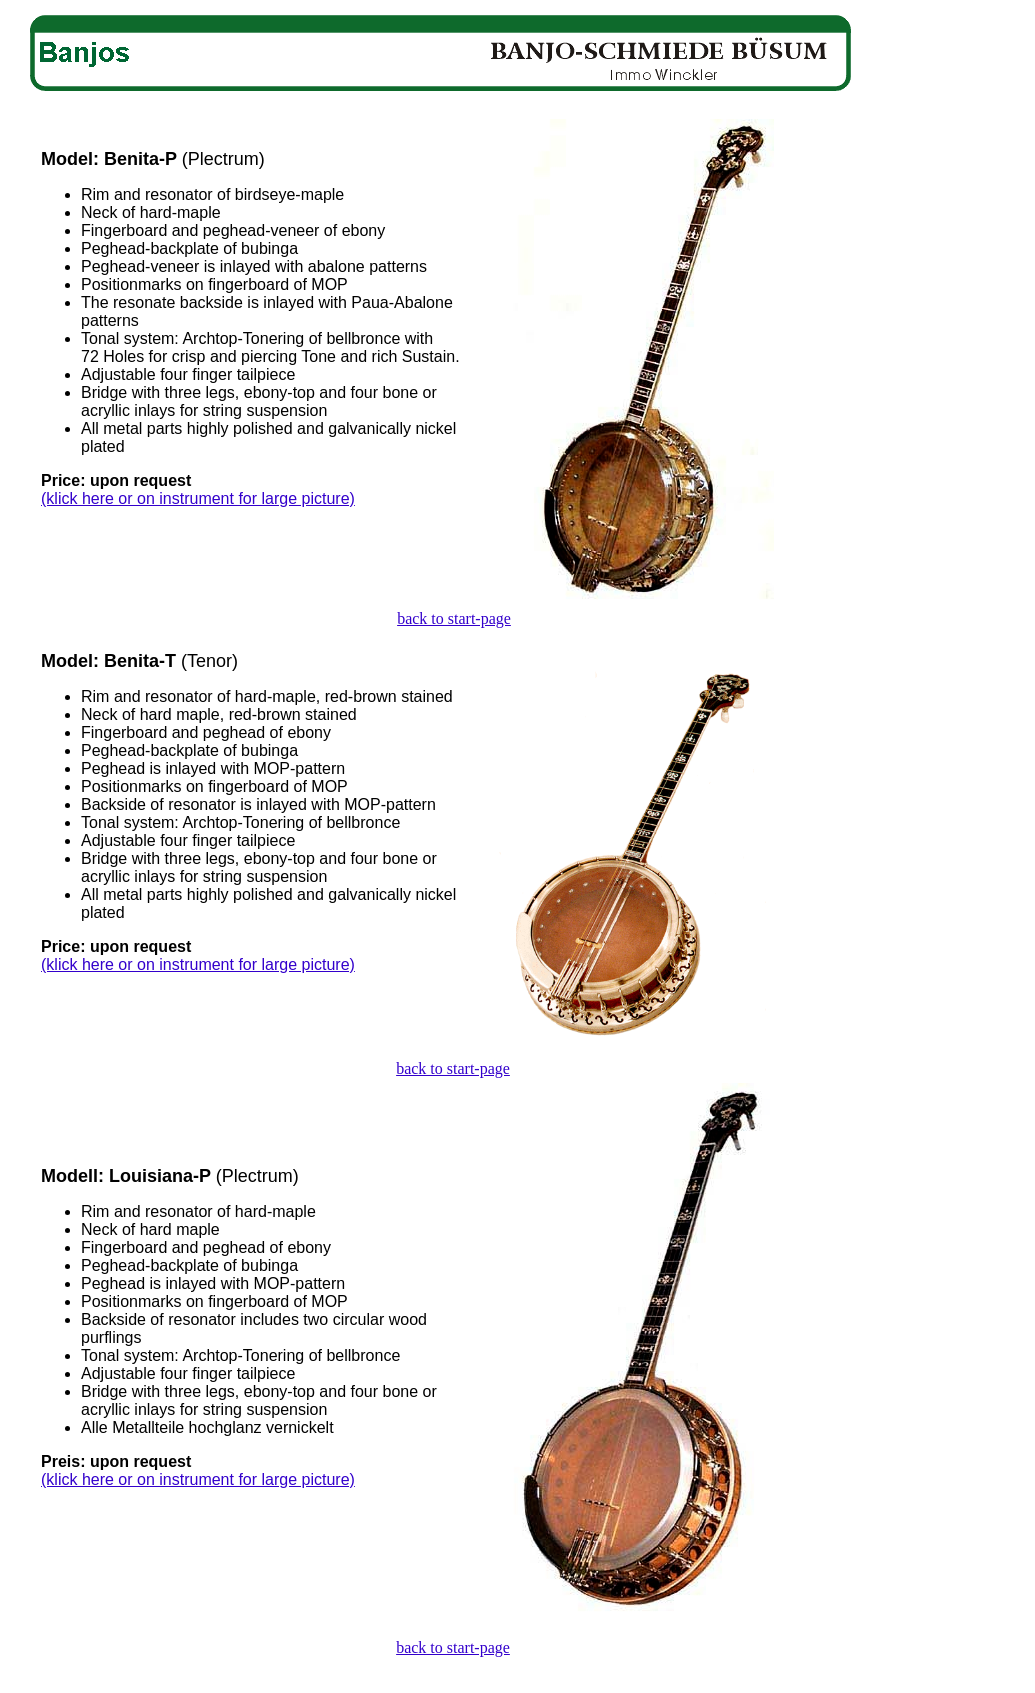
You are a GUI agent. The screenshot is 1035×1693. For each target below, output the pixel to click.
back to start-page (454, 618)
